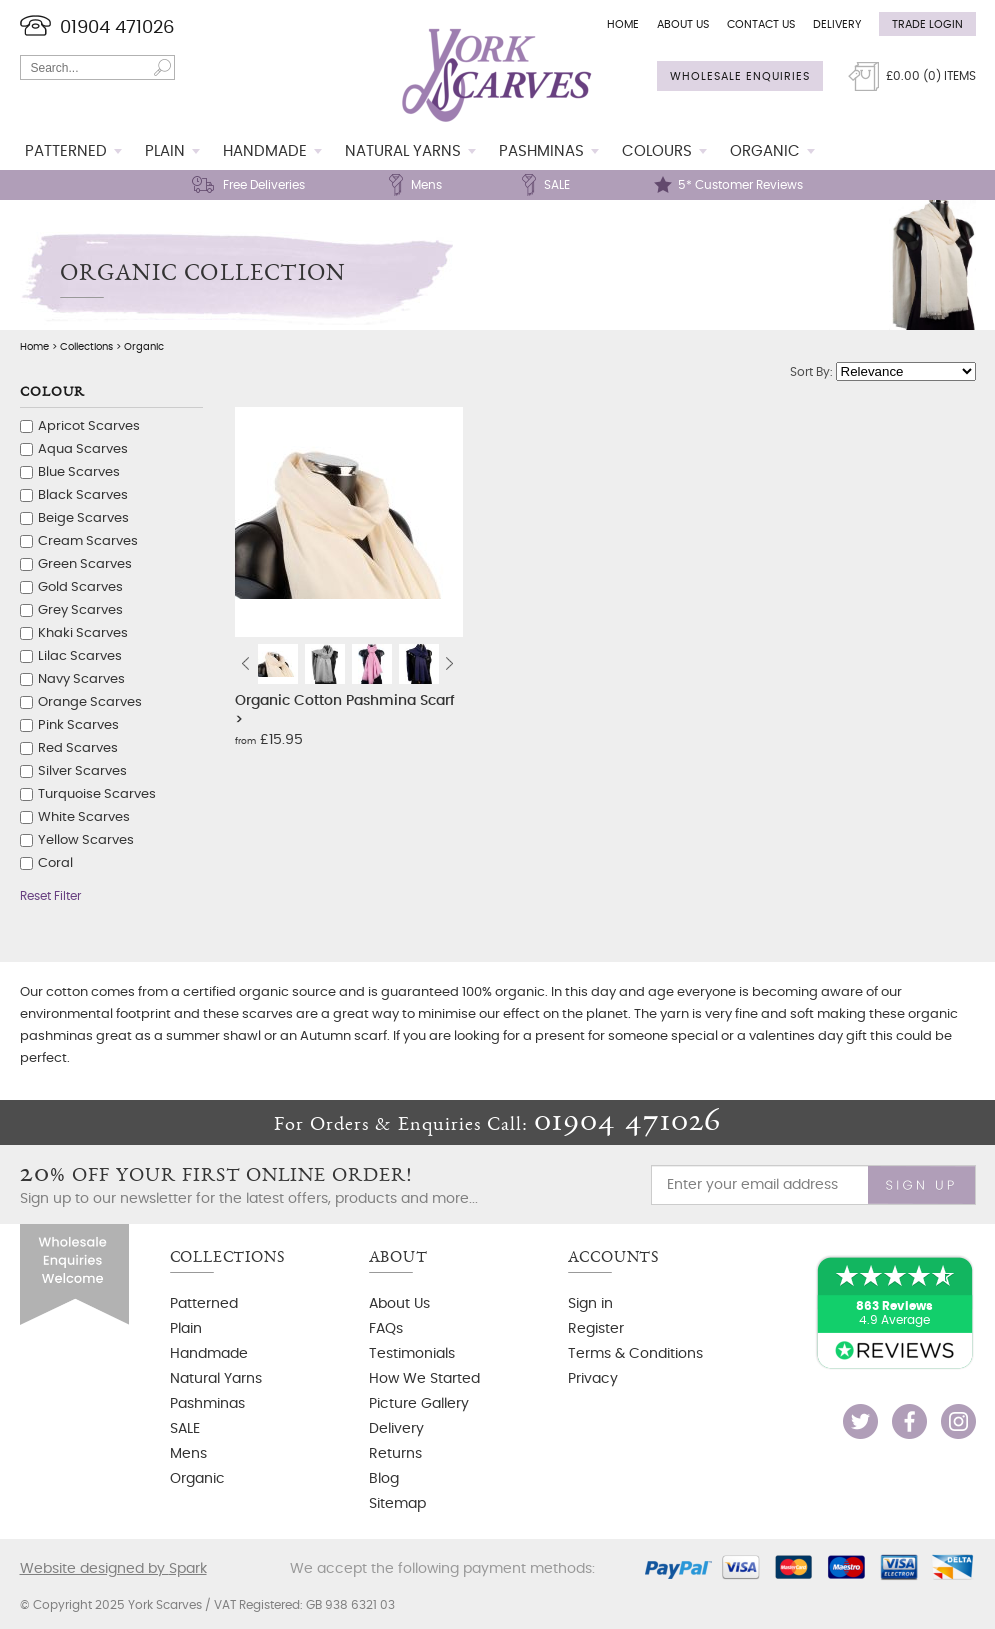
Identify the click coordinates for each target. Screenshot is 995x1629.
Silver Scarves (82, 771)
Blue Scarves (79, 472)
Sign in (590, 1304)
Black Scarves (83, 495)
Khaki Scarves (83, 633)
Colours (657, 151)
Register (596, 1329)
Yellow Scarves (86, 840)
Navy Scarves (81, 679)
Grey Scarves (80, 610)
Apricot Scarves (89, 426)
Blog (384, 1479)
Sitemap (397, 1504)
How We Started (424, 1379)
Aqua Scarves (83, 449)
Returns (395, 1454)
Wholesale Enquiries (740, 76)
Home (623, 24)
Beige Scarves (83, 518)
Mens (426, 185)
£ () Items (931, 76)
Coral (55, 863)
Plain (165, 151)
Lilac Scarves (80, 656)
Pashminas (541, 151)
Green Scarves (85, 564)
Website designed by (113, 1569)
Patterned (66, 151)
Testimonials (412, 1354)
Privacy (593, 1379)
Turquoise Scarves (97, 794)
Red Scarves (78, 748)
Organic (765, 151)
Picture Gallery (419, 1404)
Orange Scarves (90, 702)
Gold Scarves (80, 587)
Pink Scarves (78, 725)
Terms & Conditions (635, 1354)
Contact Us (761, 24)
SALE (557, 185)
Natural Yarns (403, 151)
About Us (683, 24)
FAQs (386, 1329)
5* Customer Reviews (740, 185)
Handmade (265, 151)
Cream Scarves (88, 541)
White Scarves (84, 817)
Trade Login (927, 24)
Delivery (837, 24)
